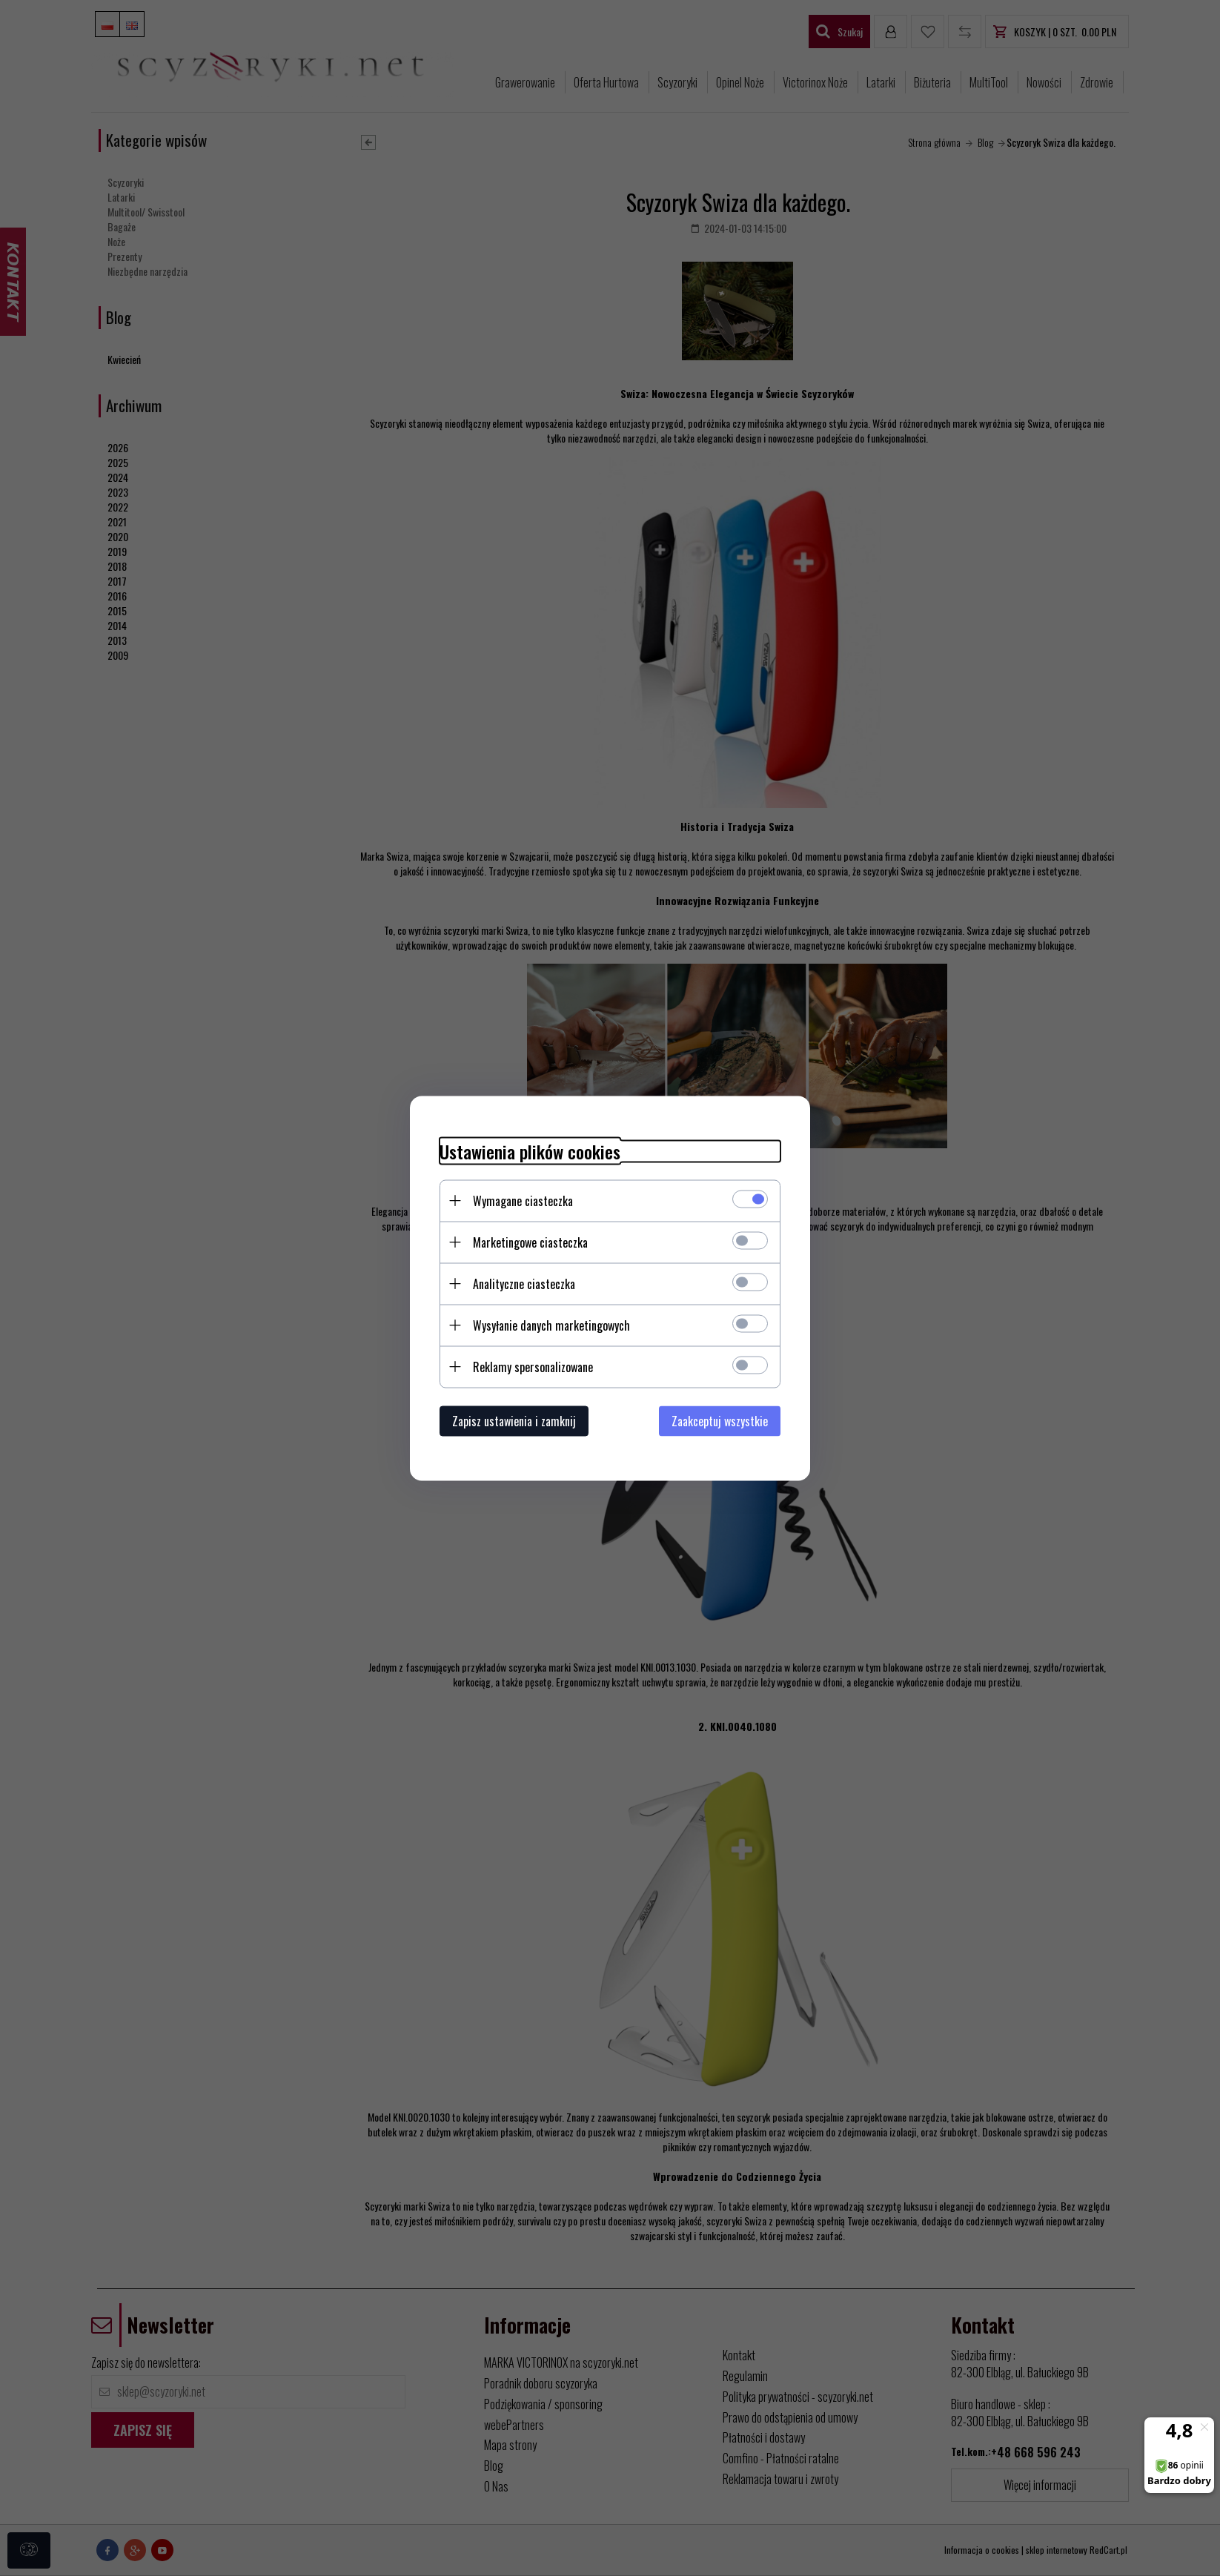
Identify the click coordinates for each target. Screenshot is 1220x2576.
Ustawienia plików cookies (530, 1151)
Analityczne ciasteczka (524, 1283)
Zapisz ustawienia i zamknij (514, 1420)
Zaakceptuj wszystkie (720, 1420)
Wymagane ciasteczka (523, 1200)
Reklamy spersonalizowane (533, 1366)
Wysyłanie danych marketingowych (551, 1325)
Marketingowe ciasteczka (530, 1242)
